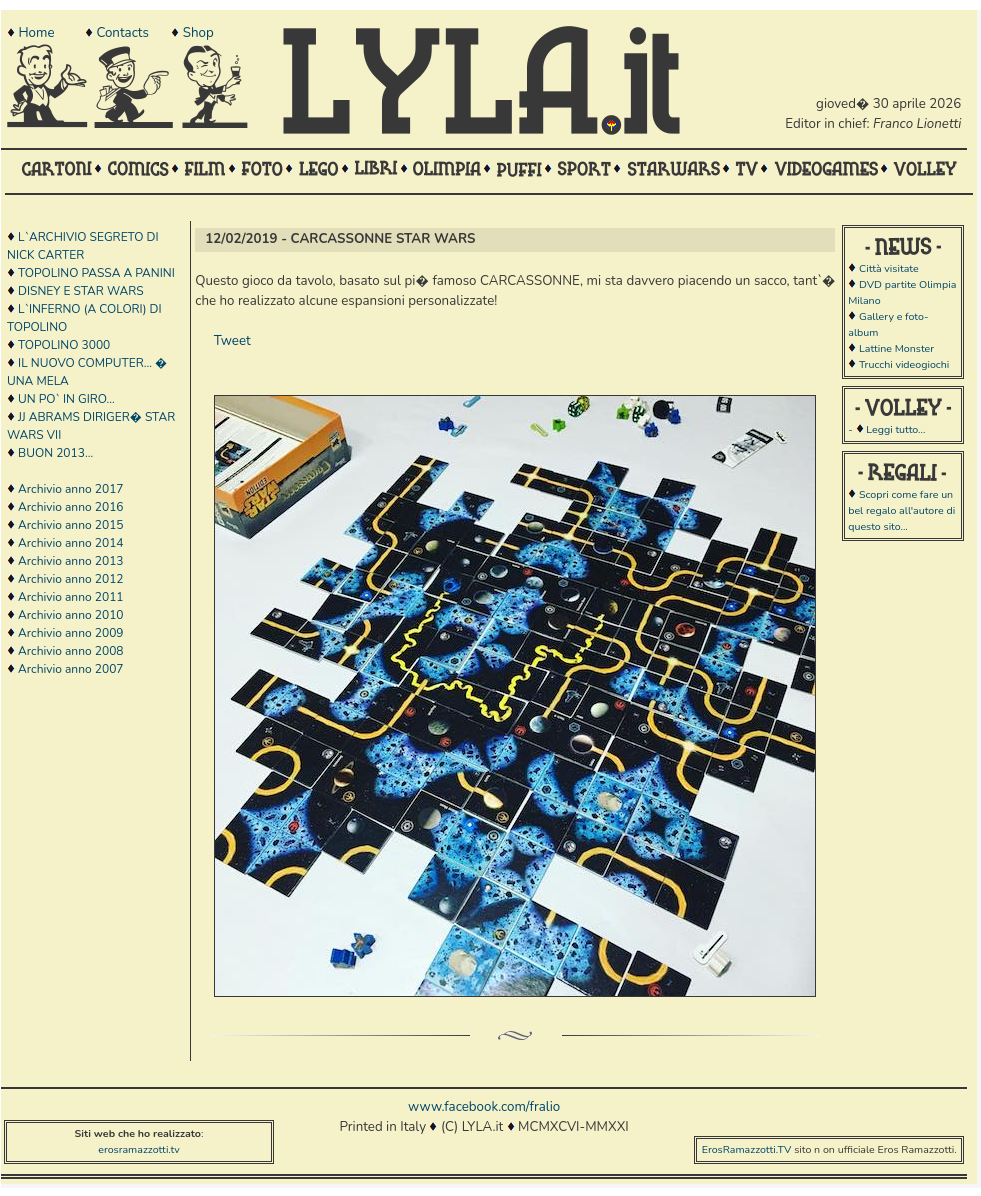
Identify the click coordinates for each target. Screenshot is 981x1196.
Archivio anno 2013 (70, 561)
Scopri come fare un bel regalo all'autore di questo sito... (901, 510)
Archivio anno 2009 (70, 633)
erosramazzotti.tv (139, 1149)
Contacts (122, 33)
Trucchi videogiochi (904, 364)
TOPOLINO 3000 (64, 345)
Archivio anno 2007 (70, 669)
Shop (198, 33)
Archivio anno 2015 (70, 525)
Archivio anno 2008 (70, 651)
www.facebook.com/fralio (484, 1107)
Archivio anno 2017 (70, 489)
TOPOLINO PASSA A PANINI (96, 273)
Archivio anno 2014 (70, 543)
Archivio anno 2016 (70, 507)
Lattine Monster (896, 348)
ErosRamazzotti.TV (747, 1149)
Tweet (232, 341)
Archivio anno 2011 (70, 597)
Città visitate (889, 268)
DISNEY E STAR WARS (81, 291)
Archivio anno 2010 (70, 615)
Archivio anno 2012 (70, 579)
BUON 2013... (55, 453)
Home (36, 33)
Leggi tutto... (895, 429)
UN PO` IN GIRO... (66, 399)
